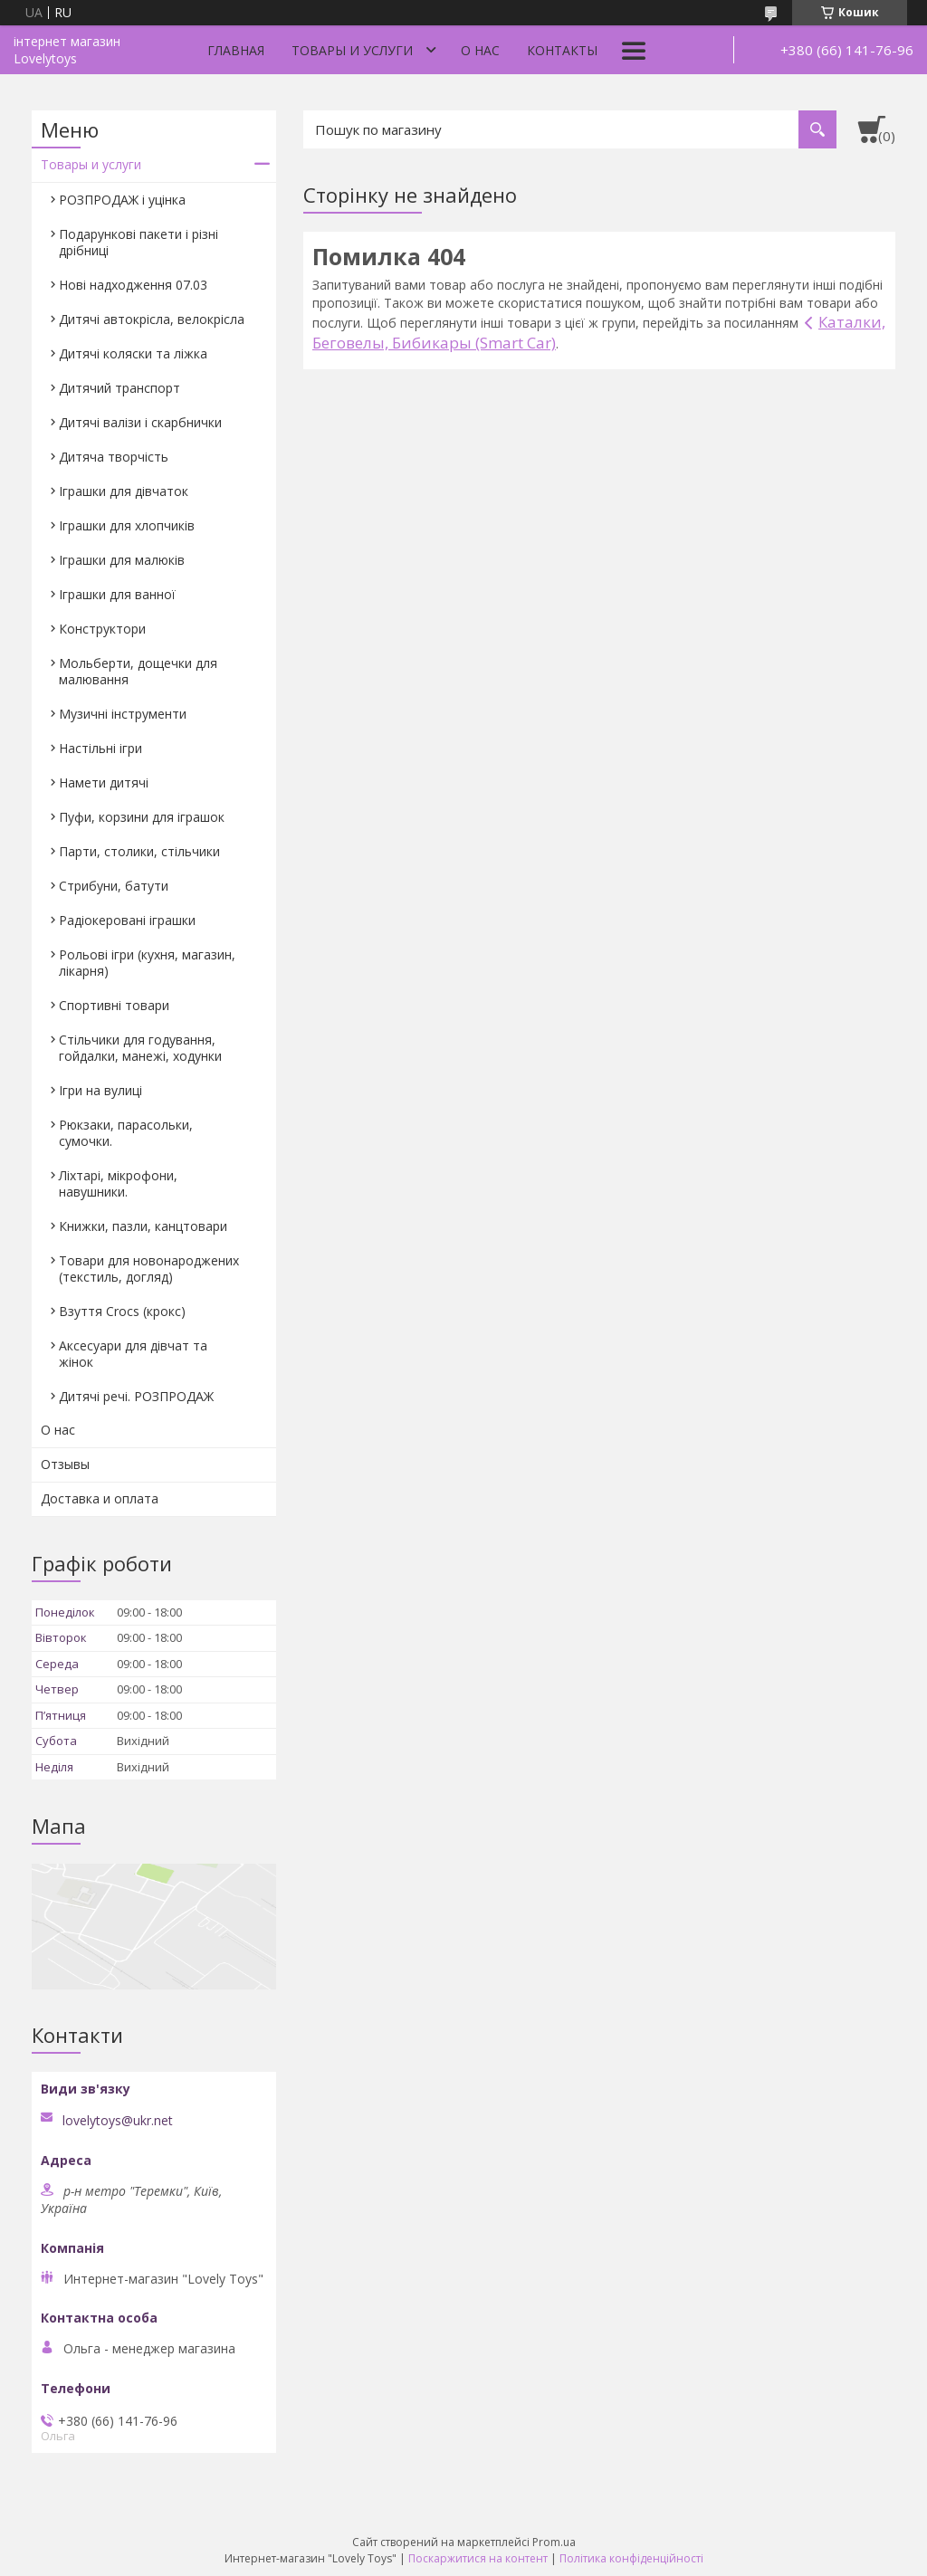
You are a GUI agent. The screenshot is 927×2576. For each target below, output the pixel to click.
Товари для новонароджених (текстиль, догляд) (149, 1268)
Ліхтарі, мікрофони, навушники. (118, 1183)
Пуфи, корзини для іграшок (142, 816)
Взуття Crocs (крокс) (122, 1311)
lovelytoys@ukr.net (117, 2121)
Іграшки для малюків (122, 559)
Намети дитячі (103, 782)
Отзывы (65, 1464)
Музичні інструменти (122, 713)
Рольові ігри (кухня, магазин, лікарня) (147, 962)
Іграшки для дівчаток (123, 491)
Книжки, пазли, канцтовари (143, 1226)
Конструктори (102, 628)
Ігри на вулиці (100, 1090)
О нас (480, 50)
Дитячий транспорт (119, 387)
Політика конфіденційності (631, 2558)
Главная (235, 50)
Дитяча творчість (113, 456)
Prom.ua (554, 2542)
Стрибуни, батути (113, 885)
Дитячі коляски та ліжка (133, 353)
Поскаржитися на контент (478, 2558)
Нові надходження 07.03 (133, 284)
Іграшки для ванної (117, 594)
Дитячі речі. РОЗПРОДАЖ (136, 1396)
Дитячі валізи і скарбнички (140, 422)
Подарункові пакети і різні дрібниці (138, 242)
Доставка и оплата (99, 1498)
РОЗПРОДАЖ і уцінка (122, 199)
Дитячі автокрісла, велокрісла (151, 319)
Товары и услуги (352, 50)
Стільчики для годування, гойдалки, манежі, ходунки (140, 1047)
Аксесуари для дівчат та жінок (133, 1353)
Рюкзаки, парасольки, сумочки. (126, 1133)
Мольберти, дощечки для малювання (138, 671)
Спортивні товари (114, 1005)
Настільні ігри (100, 748)
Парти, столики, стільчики (139, 851)
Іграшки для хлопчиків (127, 525)
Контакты (562, 50)
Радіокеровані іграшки (127, 920)
